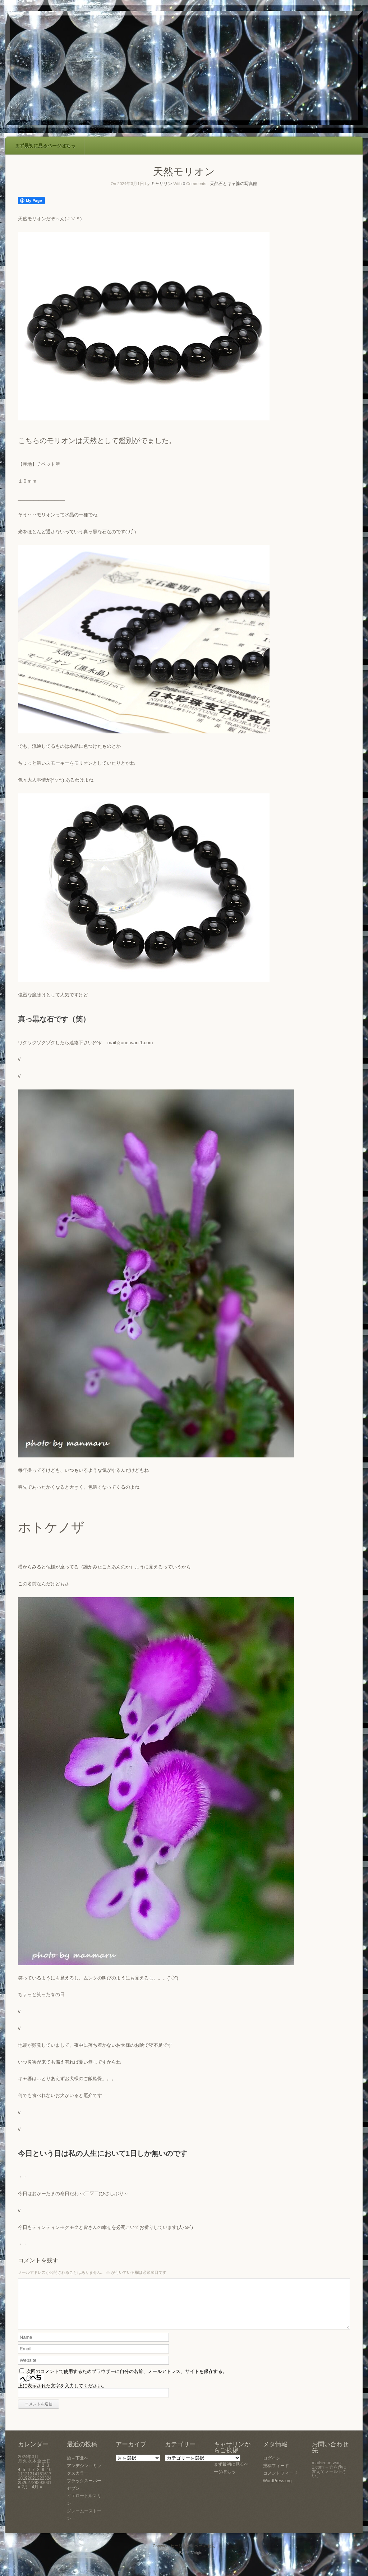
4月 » (37, 2495)
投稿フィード (276, 2474)
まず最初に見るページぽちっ (45, 145)
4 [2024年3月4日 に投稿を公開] (19, 2478)
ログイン (271, 2466)
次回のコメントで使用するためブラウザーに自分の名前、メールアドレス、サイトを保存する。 (126, 2380)
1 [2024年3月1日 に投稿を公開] (38, 2473)
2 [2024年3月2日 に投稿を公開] (43, 2473)
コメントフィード (280, 2481)
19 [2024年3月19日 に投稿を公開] (25, 2486)
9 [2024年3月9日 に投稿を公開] (43, 2478)
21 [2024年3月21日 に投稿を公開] (34, 2486)
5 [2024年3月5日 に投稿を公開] (24, 2478)
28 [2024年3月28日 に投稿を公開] (34, 2491)
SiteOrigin (193, 2561)
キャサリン (161, 183)
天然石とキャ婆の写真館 (233, 183)
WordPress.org (277, 2489)
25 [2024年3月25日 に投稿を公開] (20, 2491)
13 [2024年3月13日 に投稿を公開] (30, 2482)
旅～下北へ (77, 2466)
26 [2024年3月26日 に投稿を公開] (25, 2491)
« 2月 (23, 2495)
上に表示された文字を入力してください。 (62, 2394)
